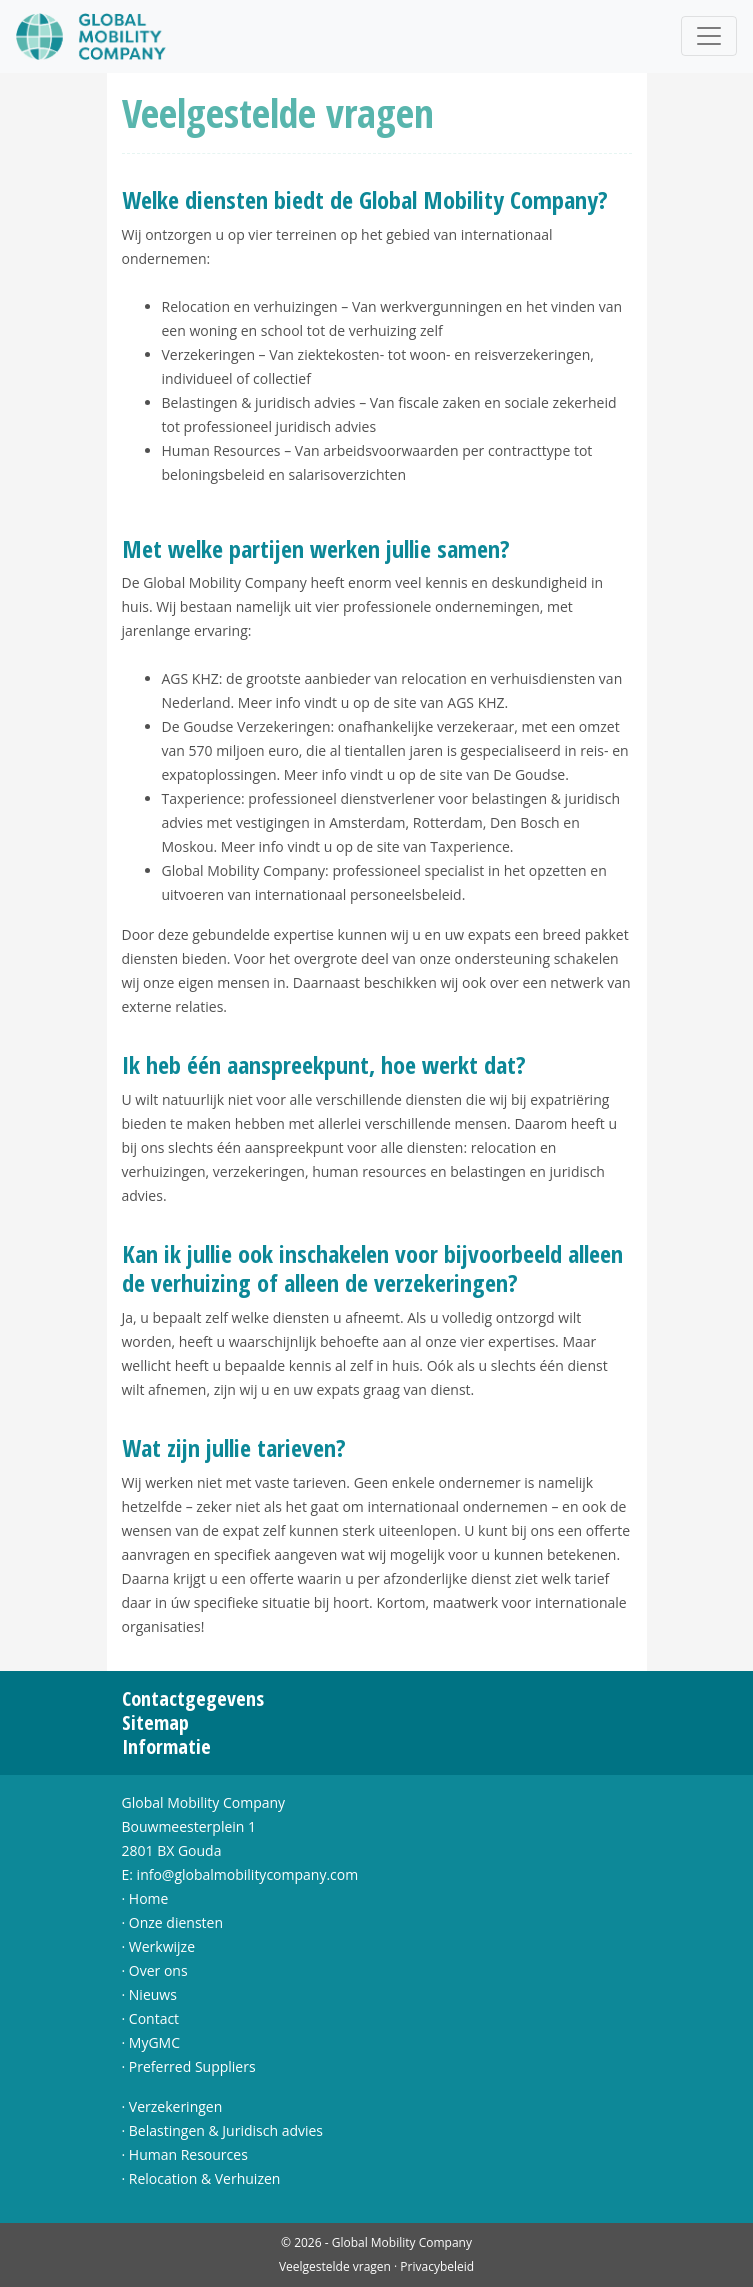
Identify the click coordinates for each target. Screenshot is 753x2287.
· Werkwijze (159, 1946)
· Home (145, 1898)
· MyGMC (151, 2042)
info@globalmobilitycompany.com (248, 1874)
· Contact (151, 2018)
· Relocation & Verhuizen (201, 2178)
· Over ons (155, 1970)
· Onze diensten (173, 1922)
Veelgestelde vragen (335, 2266)
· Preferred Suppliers (189, 2066)
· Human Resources (185, 2154)
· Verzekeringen (172, 2106)
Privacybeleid (437, 2266)
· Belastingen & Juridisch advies (223, 2130)
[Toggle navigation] (709, 36)
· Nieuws (149, 1994)
